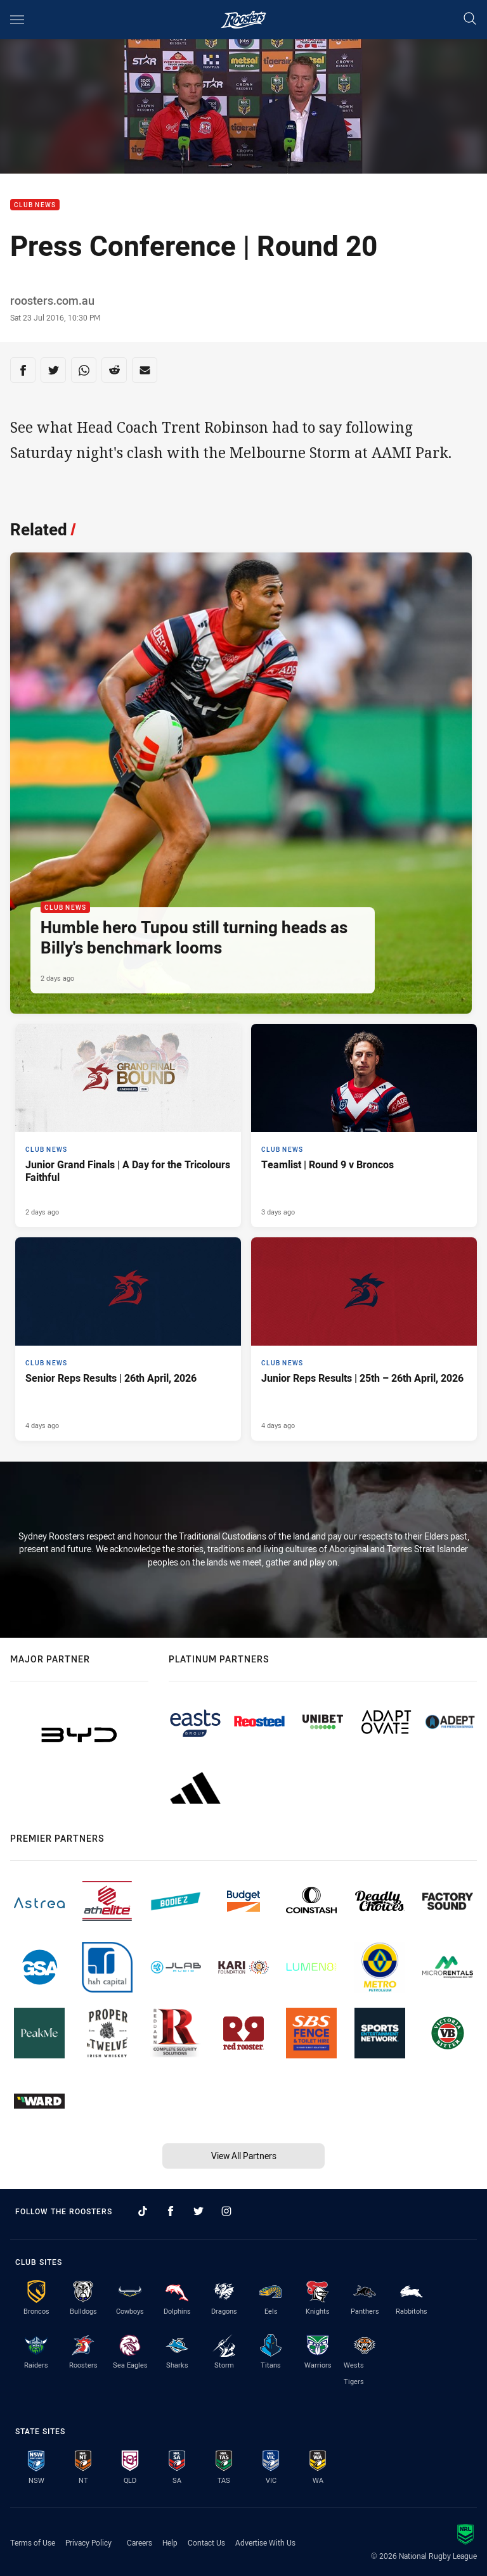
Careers (139, 2542)
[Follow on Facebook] (171, 2211)
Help (170, 2542)
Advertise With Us (265, 2542)
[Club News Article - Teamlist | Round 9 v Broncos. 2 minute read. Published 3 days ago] (364, 1125)
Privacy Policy (88, 2542)
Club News (35, 205)
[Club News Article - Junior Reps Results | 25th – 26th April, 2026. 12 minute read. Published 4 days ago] (364, 1339)
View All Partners (243, 2156)
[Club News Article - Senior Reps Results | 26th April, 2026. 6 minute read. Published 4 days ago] (128, 1339)
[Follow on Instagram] (226, 2211)
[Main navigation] (17, 20)
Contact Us (206, 2542)
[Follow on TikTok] (143, 2211)
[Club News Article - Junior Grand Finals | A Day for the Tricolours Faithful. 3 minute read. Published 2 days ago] (128, 1125)
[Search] (470, 19)
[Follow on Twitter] (198, 2211)
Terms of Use (32, 2542)
